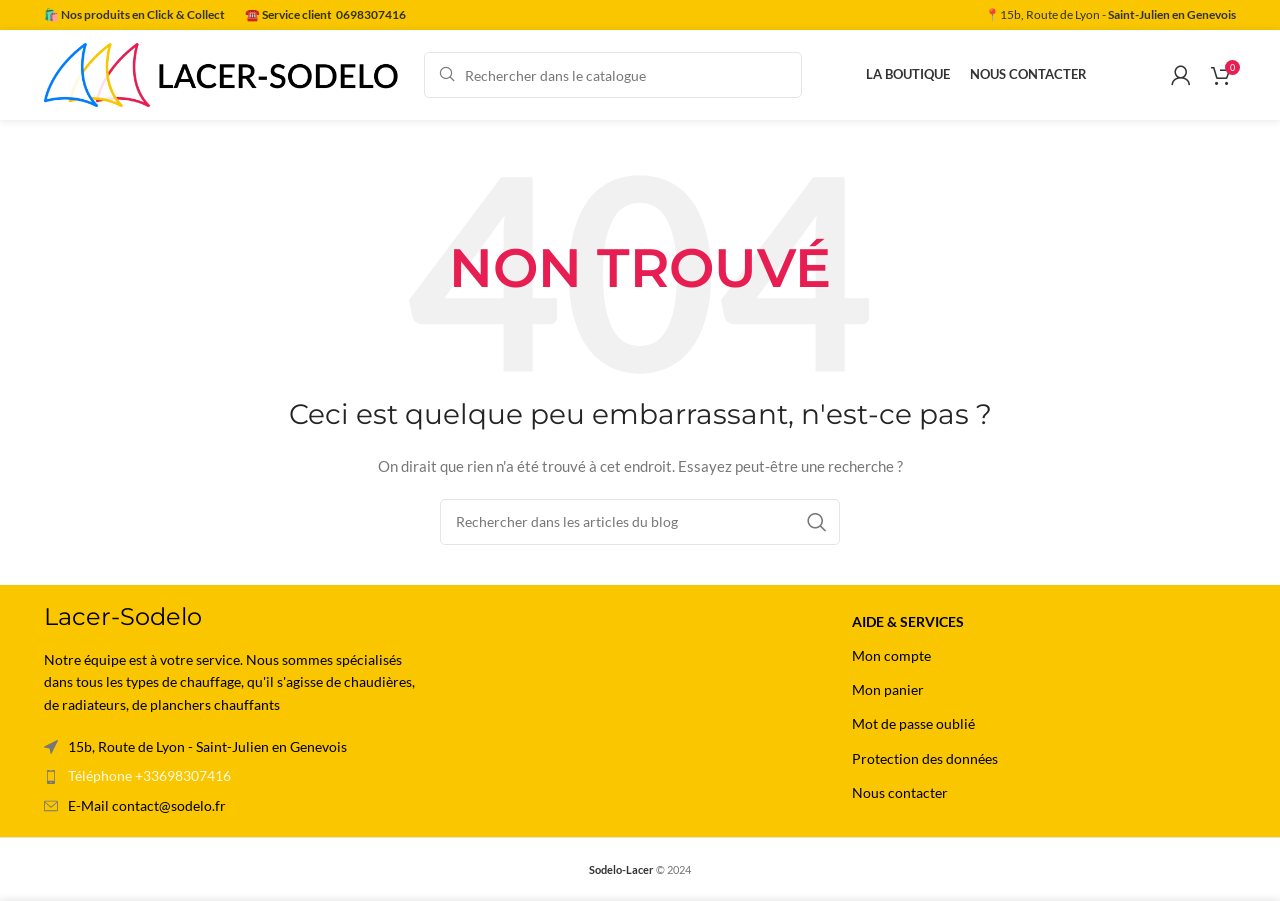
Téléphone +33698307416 (149, 775)
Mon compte (891, 655)
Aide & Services (908, 621)
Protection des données (925, 758)
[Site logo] (224, 73)
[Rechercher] (613, 75)
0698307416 (371, 14)
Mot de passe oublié (913, 723)
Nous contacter (900, 792)
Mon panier (888, 689)
